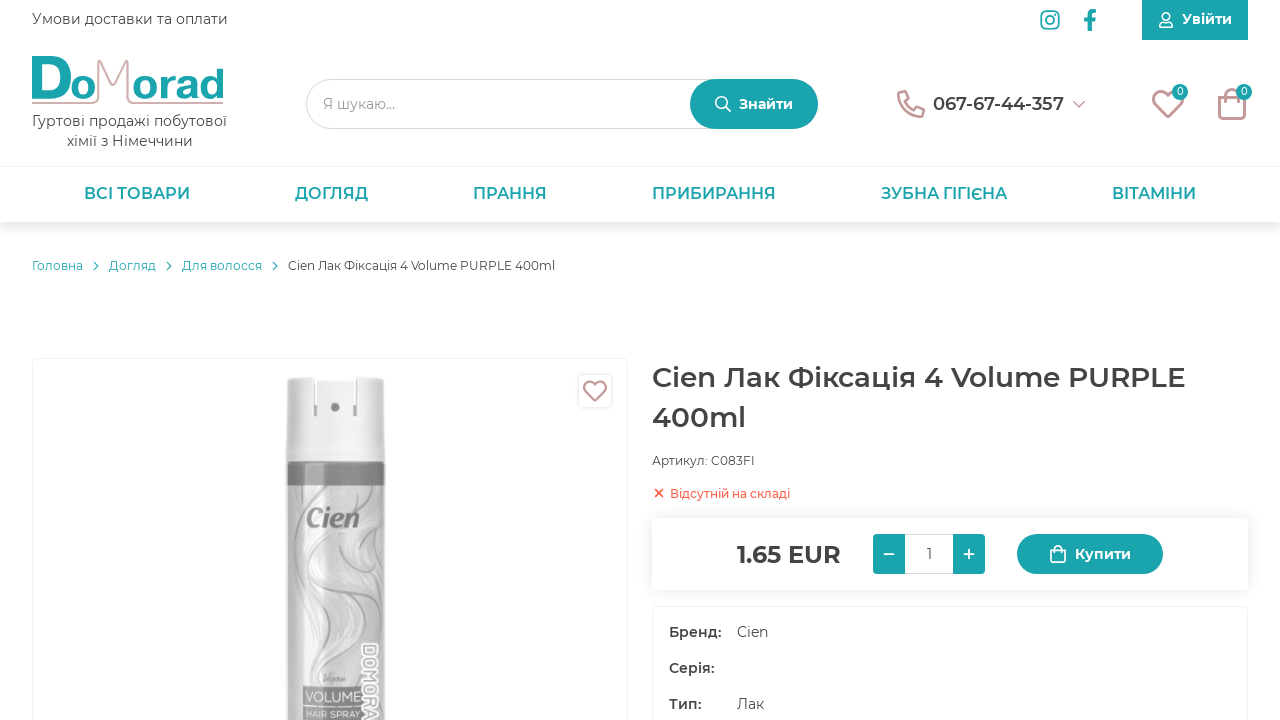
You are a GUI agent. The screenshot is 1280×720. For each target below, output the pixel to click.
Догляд (331, 193)
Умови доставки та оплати (130, 19)
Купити (1090, 554)
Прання (510, 193)
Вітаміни (1154, 193)
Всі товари (137, 193)
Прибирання (714, 193)
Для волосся (222, 265)
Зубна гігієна (944, 193)
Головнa (57, 265)
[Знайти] (754, 104)
